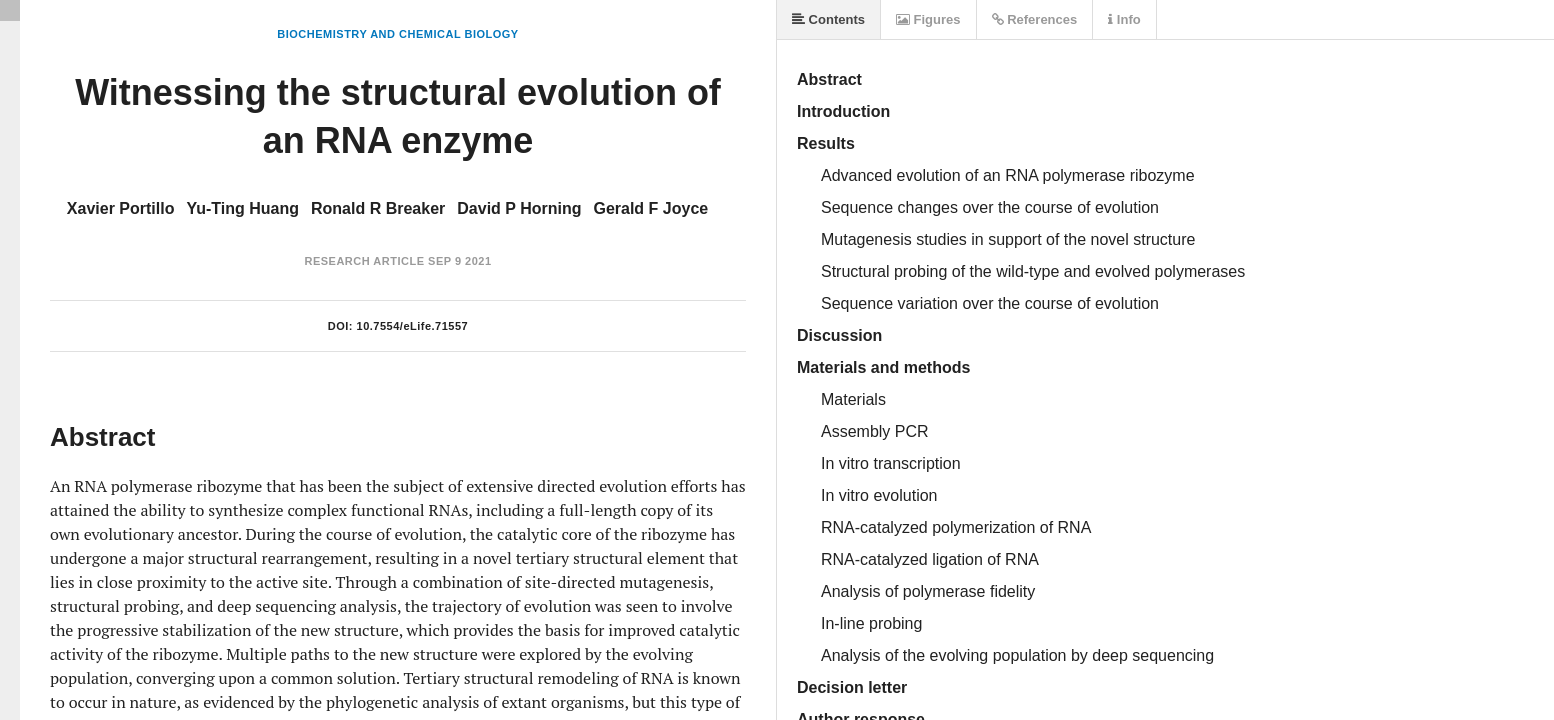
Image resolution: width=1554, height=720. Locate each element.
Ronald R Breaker (378, 208)
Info (1124, 19)
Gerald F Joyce (650, 208)
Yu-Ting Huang (242, 208)
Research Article (364, 261)
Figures (928, 19)
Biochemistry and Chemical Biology (397, 34)
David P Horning (519, 208)
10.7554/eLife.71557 (413, 326)
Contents (828, 19)
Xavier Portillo (121, 208)
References (1035, 19)
